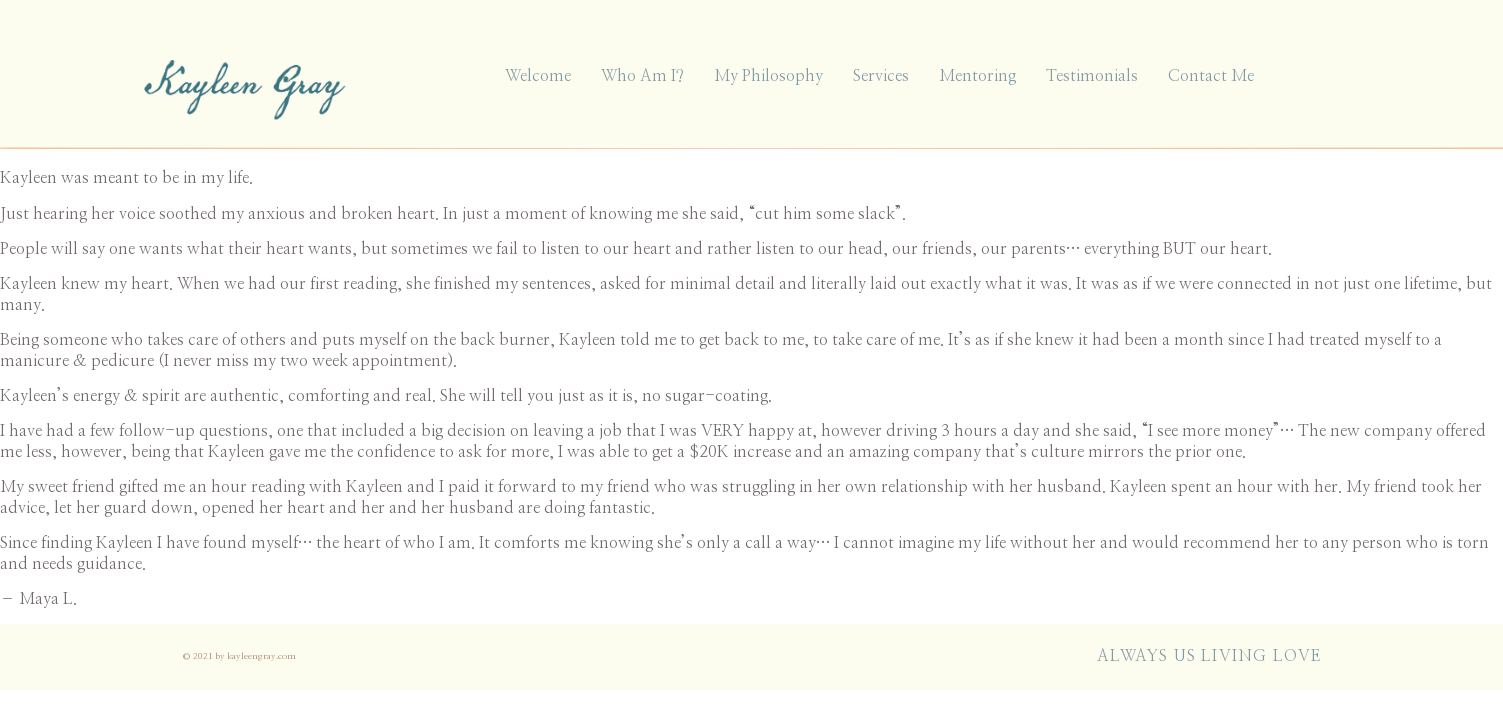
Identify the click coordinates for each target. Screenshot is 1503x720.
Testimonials (1092, 76)
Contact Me (1211, 76)
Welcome (538, 76)
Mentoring (977, 76)
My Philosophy (768, 76)
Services (881, 76)
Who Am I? (642, 76)
